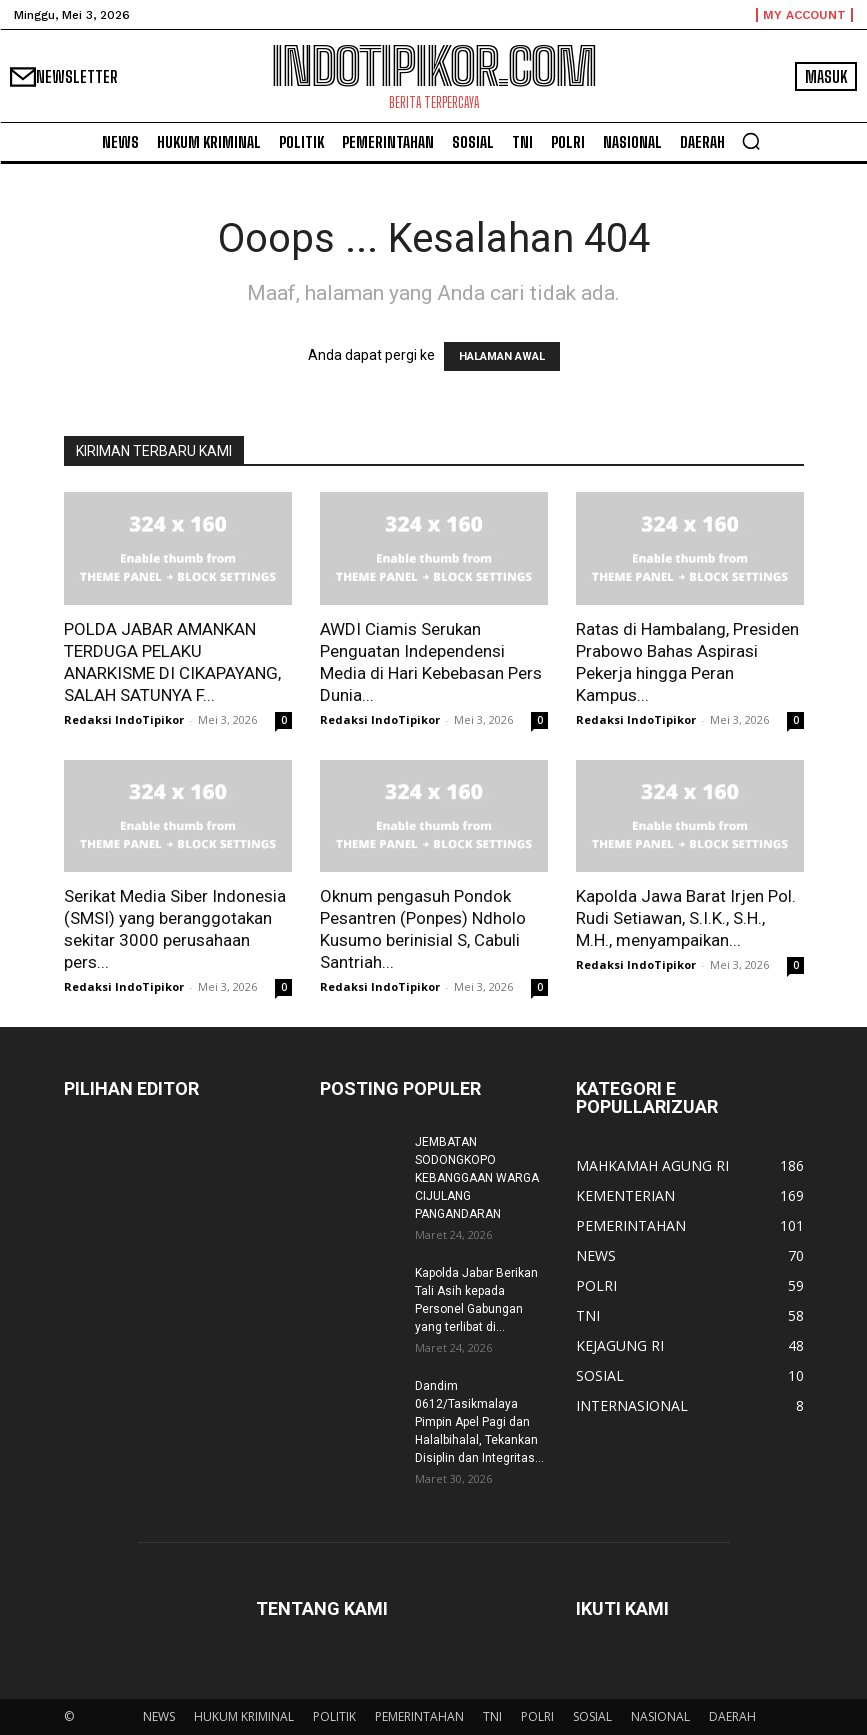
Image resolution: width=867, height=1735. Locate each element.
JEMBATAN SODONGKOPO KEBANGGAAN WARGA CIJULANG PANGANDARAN (477, 1178)
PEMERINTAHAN (419, 1716)
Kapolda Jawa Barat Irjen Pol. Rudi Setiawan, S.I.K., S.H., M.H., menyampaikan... (686, 918)
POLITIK (334, 1716)
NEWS (159, 1716)
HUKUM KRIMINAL (244, 1716)
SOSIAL (592, 1716)
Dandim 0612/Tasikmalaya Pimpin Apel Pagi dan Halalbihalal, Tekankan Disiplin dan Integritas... (479, 1422)
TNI (492, 1716)
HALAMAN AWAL (502, 356)
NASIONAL (660, 1716)
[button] (751, 141)
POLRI (537, 1716)
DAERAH (732, 1716)
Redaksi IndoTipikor (124, 719)
